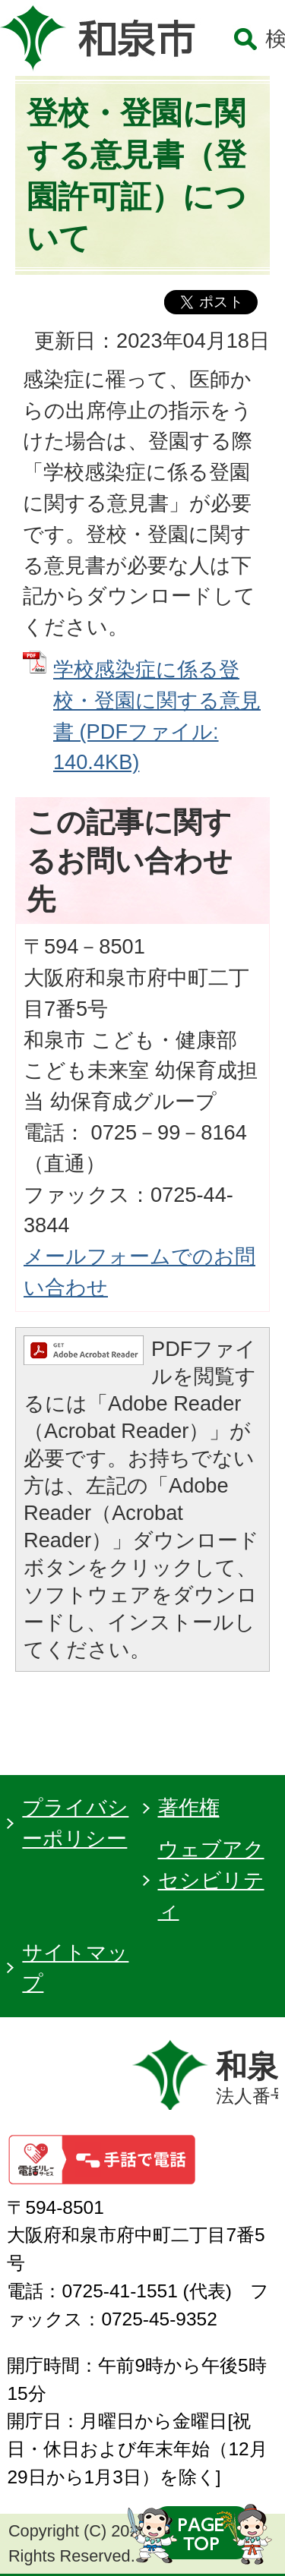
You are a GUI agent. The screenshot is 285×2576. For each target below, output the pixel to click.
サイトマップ (75, 1968)
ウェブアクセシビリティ (211, 1880)
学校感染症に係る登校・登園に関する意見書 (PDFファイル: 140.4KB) (157, 715)
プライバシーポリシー (75, 1823)
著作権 (189, 1807)
